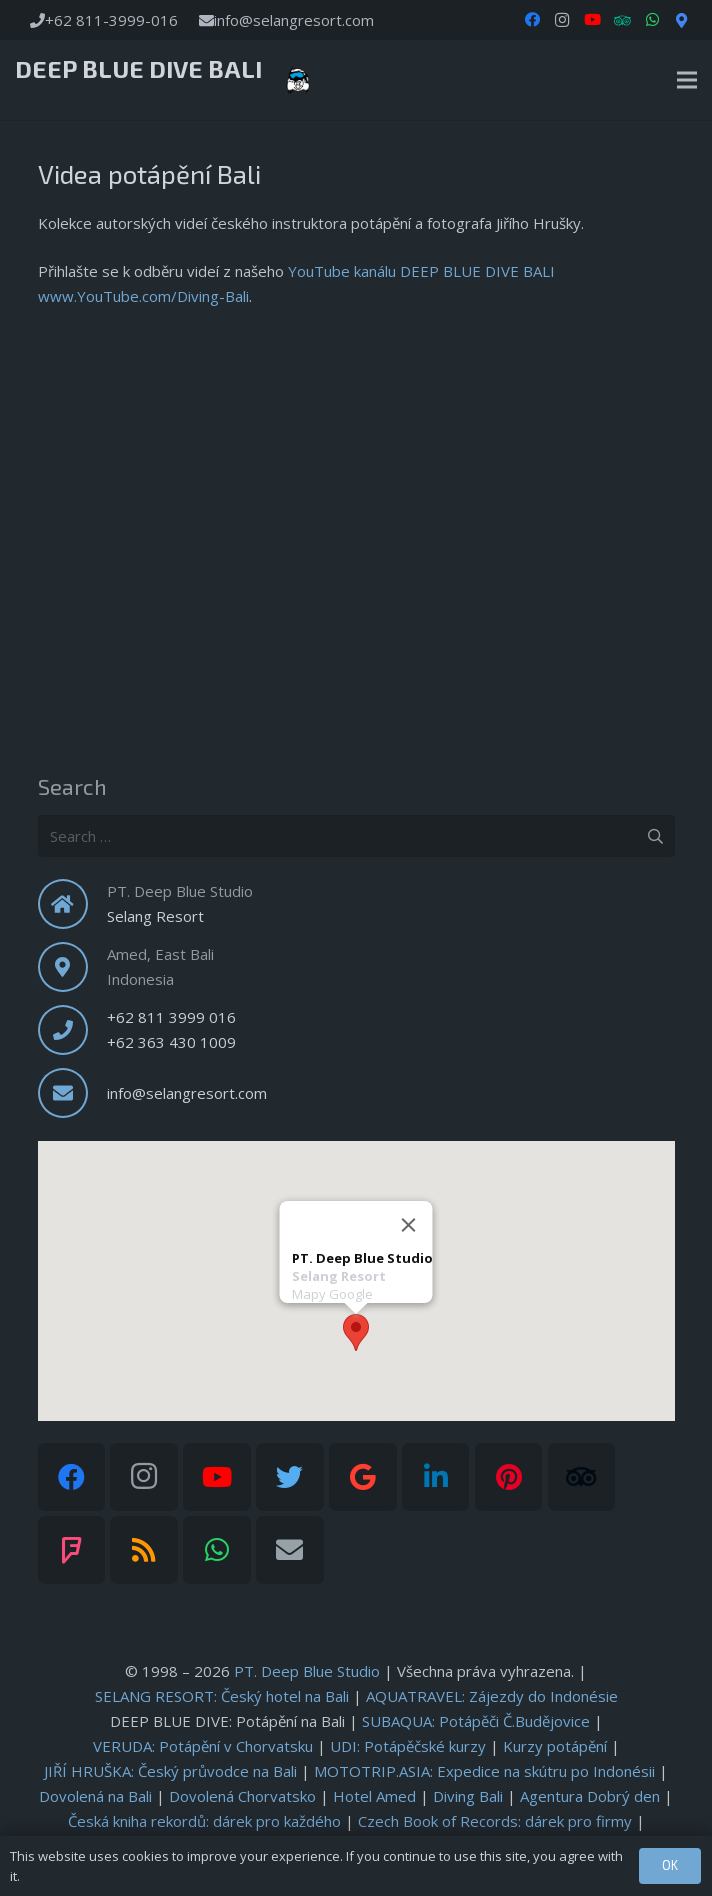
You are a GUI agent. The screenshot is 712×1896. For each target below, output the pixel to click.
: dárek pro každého (204, 1821)
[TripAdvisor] (622, 20)
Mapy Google (332, 1294)
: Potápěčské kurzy (408, 1746)
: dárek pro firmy (495, 1821)
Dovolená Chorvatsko (242, 1796)
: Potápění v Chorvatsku (203, 1746)
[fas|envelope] (72, 1093)
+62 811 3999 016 (171, 1017)
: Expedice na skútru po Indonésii (484, 1771)
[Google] (363, 1477)
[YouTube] (592, 20)
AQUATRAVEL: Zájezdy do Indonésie (492, 1696)
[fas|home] (72, 904)
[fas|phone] (72, 1030)
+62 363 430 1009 (171, 1042)
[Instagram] (562, 20)
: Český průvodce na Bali (170, 1771)
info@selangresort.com (187, 1093)
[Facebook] (532, 20)
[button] (356, 1332)
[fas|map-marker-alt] (72, 967)
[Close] (409, 1225)
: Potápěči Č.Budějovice (476, 1721)
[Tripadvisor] (582, 1477)
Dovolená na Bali (95, 1796)
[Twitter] (290, 1477)
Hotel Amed (374, 1796)
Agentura (590, 1796)
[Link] (298, 80)
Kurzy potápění (555, 1746)
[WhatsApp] (652, 20)
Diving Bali (468, 1796)
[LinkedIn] (436, 1477)
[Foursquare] (72, 1550)
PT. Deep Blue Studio (307, 1671)
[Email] (290, 1550)
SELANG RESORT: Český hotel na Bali (222, 1696)
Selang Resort (155, 916)
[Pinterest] (509, 1477)
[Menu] (687, 80)
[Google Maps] (682, 20)
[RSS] (144, 1550)
